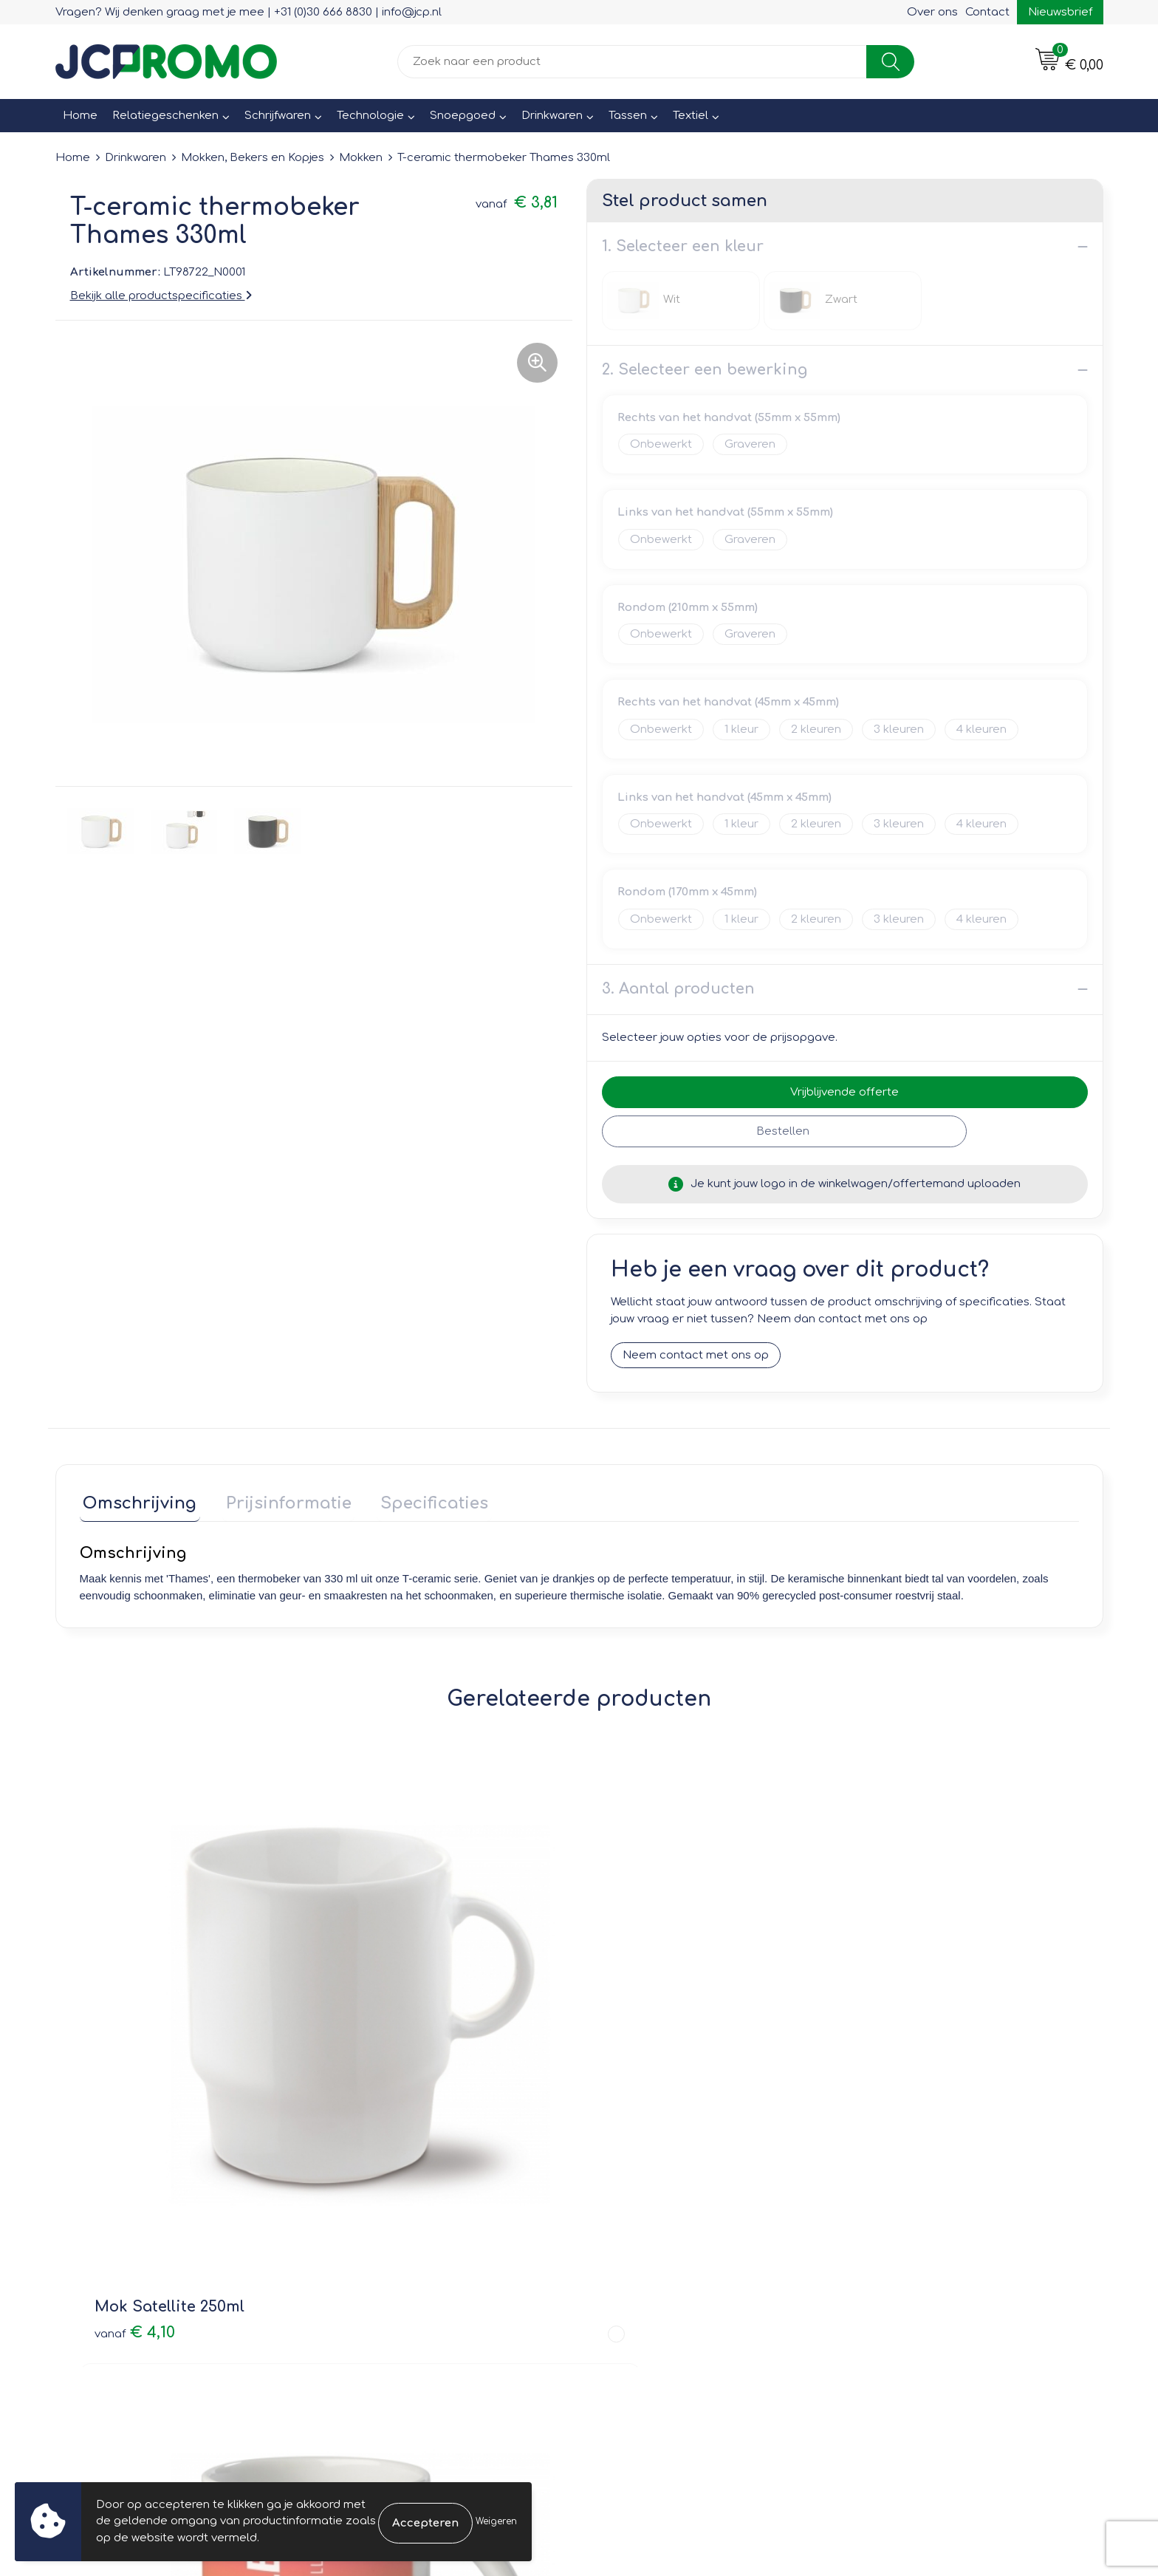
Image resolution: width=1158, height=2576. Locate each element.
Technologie (370, 115)
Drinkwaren (552, 115)
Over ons (932, 12)
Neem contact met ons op (696, 1356)
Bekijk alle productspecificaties (161, 296)
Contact (987, 12)
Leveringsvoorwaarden (921, 2177)
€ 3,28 (384, 2017)
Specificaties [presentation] (417, 1500)
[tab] (136, 1503)
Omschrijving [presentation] (136, 1500)
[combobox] (632, 61)
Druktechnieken (381, 2240)
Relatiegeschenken (165, 115)
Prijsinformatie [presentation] (278, 1500)
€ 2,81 (884, 2017)
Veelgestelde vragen (395, 2219)
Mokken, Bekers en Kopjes (252, 157)
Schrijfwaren (277, 115)
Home (80, 115)
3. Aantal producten (678, 988)
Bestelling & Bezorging (660, 2198)
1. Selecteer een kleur (683, 246)
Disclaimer (886, 2240)
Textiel (690, 115)
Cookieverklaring (903, 2198)
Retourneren (632, 2219)
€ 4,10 (135, 2017)
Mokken (361, 157)
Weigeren (496, 2521)
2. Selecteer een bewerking (704, 369)
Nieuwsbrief (1060, 12)
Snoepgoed (463, 115)
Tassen (628, 115)
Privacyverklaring (904, 2219)
